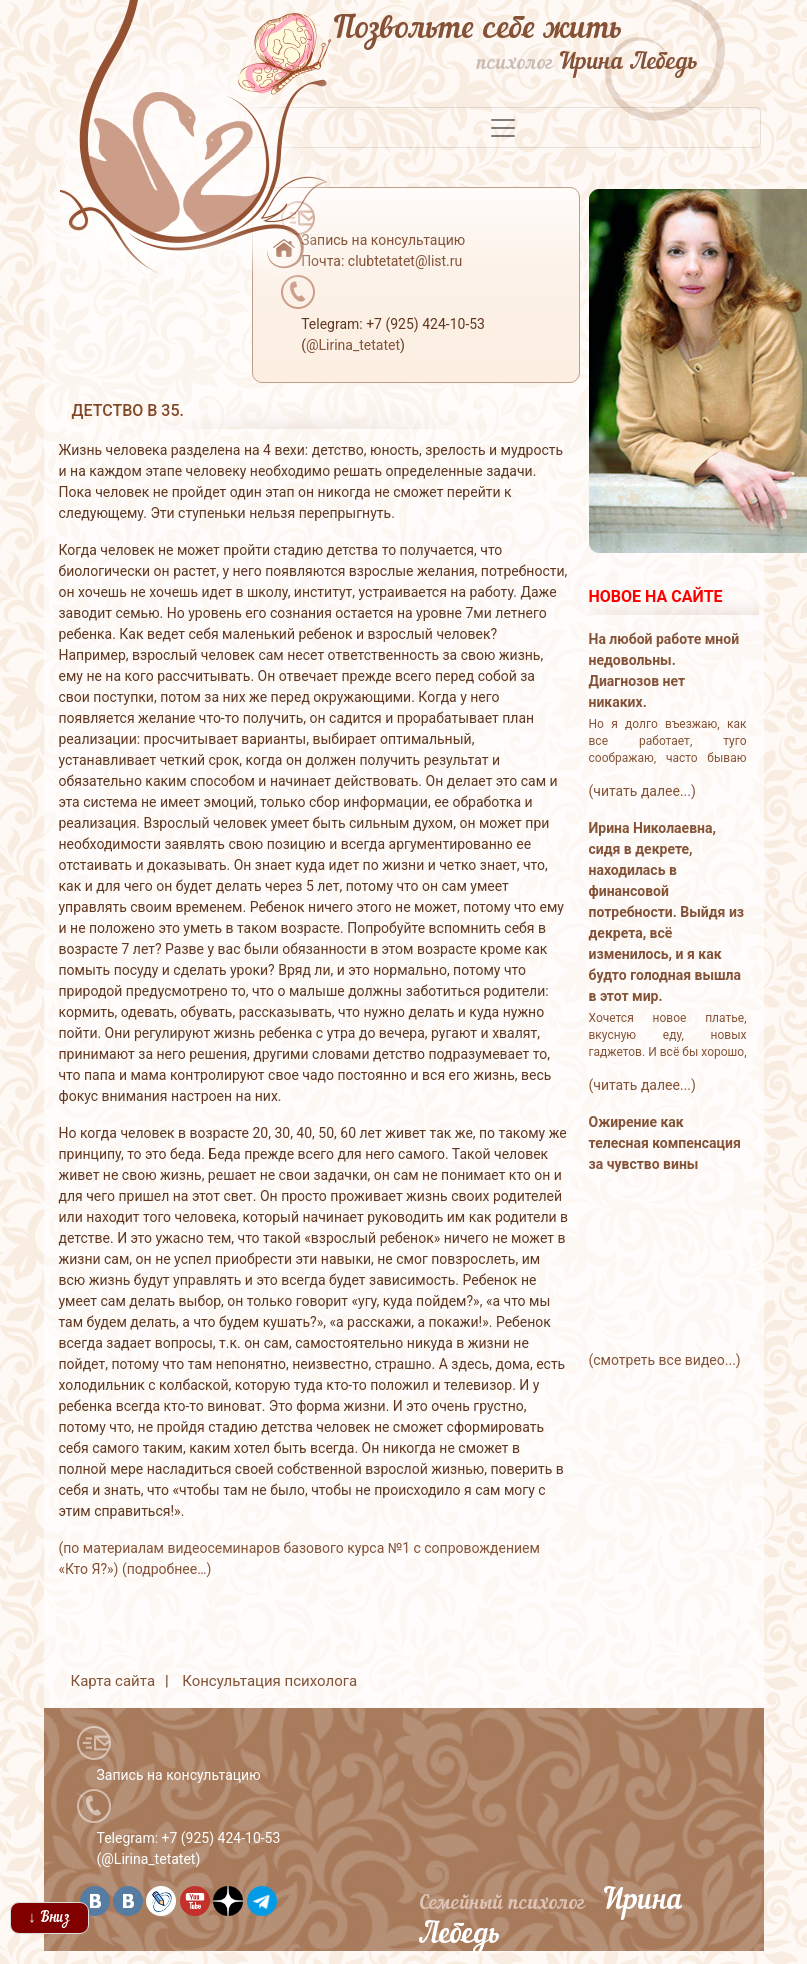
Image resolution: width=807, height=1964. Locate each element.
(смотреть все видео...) (665, 1360)
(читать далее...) (642, 791)
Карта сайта (113, 1681)
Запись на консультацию (179, 1775)
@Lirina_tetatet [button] (353, 345)
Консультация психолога (269, 1681)
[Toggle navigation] (503, 128)
